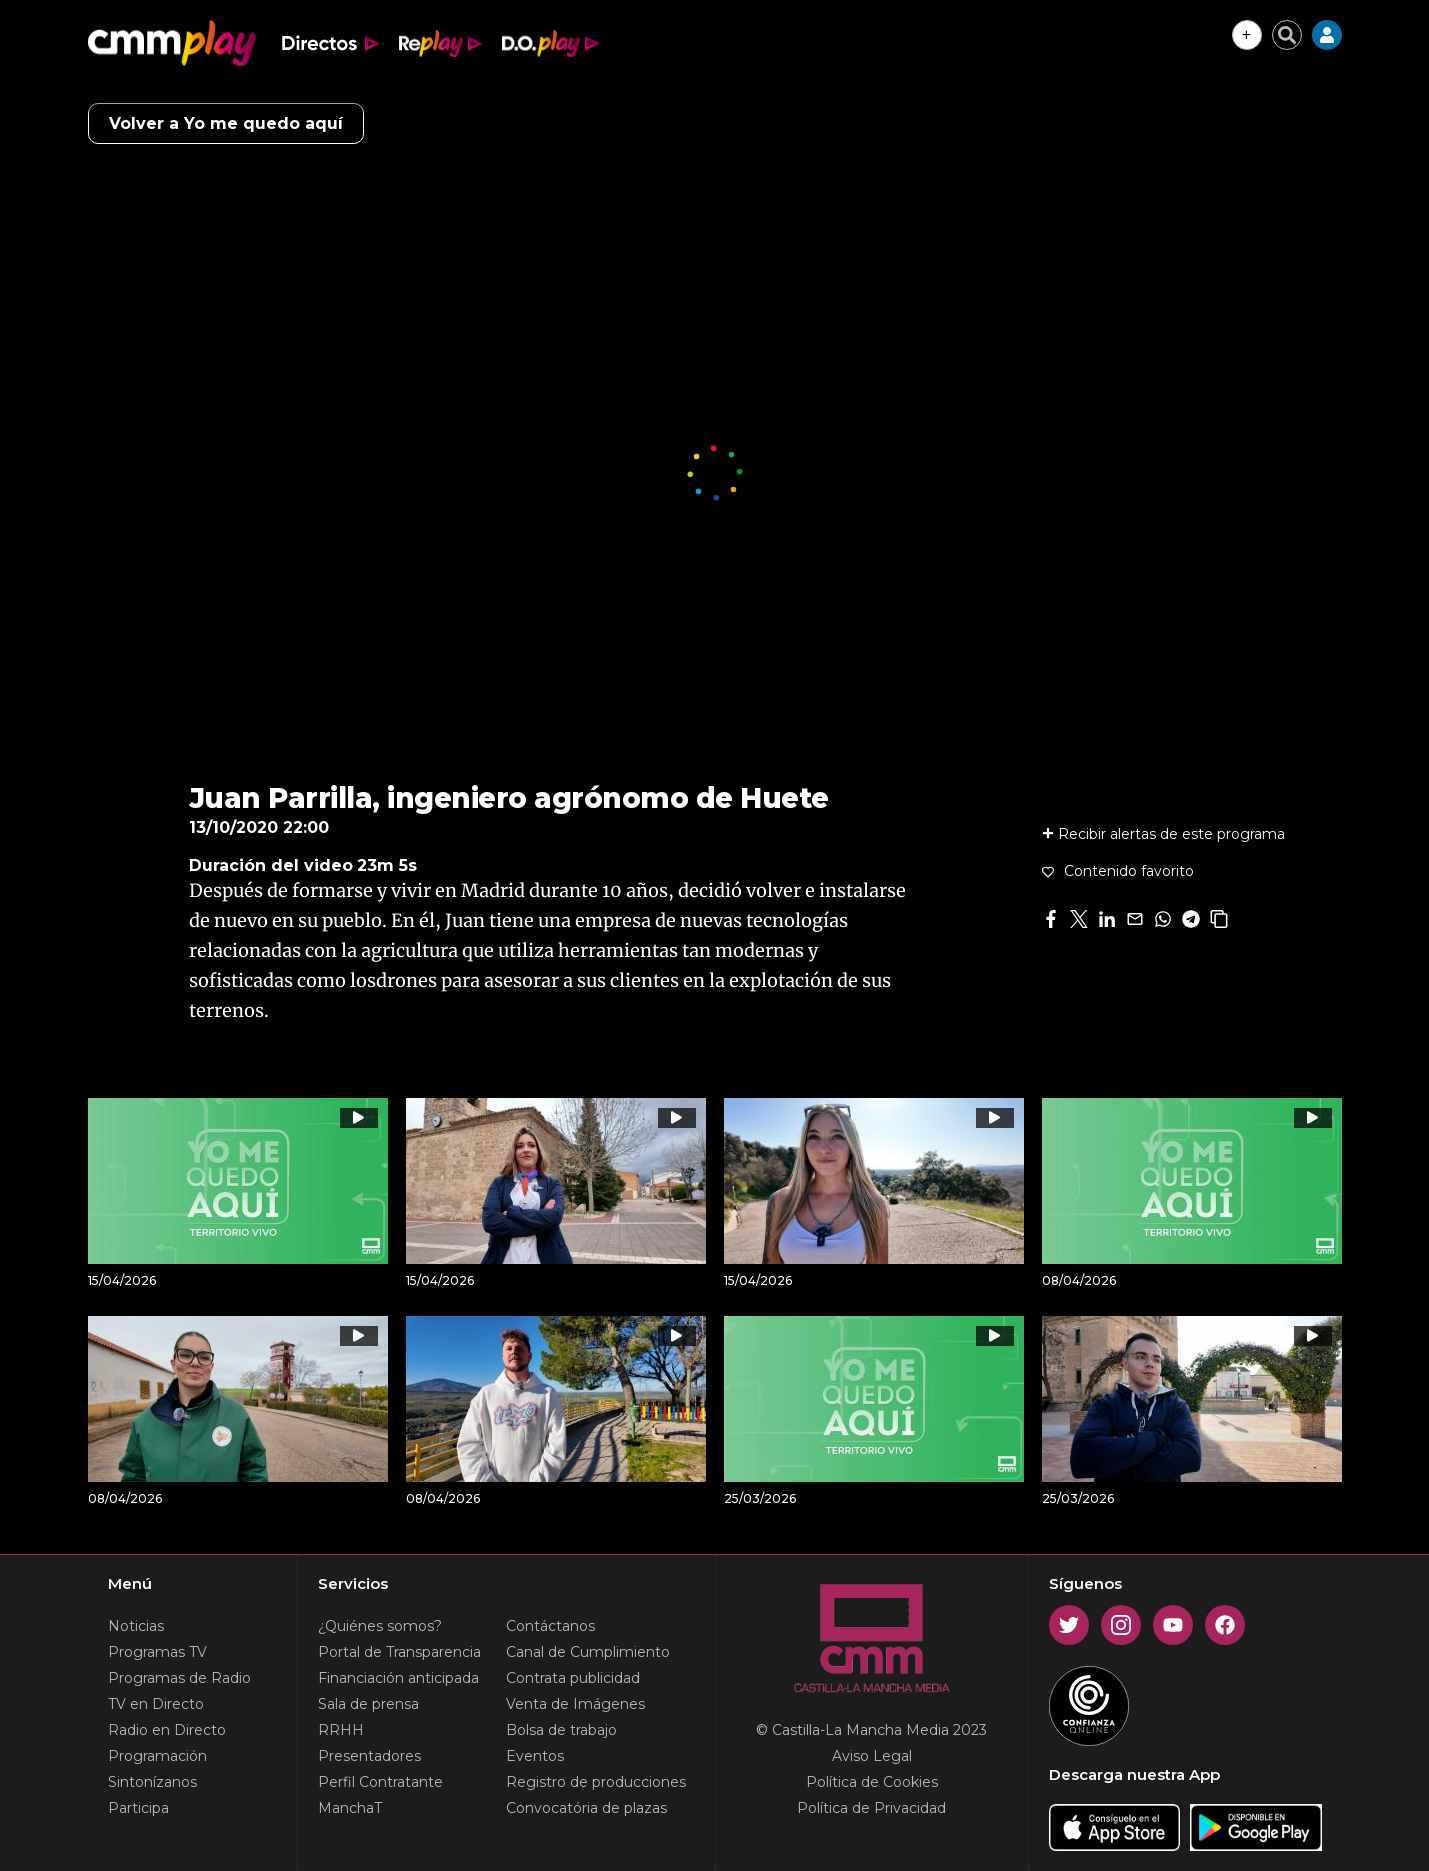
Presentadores (369, 1756)
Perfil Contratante (380, 1782)
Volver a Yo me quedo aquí (226, 123)
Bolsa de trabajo (561, 1730)
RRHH (341, 1730)
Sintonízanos (152, 1782)
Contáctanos (550, 1626)
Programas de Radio (179, 1678)
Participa (138, 1808)
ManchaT (350, 1808)
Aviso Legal (872, 1756)
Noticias (136, 1626)
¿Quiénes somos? (380, 1626)
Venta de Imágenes (575, 1704)
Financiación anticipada (398, 1678)
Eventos (535, 1756)
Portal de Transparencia (399, 1652)
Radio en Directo (167, 1730)
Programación (157, 1756)
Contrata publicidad (573, 1678)
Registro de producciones (596, 1782)
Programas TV (157, 1652)
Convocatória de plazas (586, 1808)
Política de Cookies (872, 1782)
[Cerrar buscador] (1287, 35)
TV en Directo (156, 1704)
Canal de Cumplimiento (588, 1652)
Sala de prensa (368, 1704)
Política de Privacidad (871, 1808)
